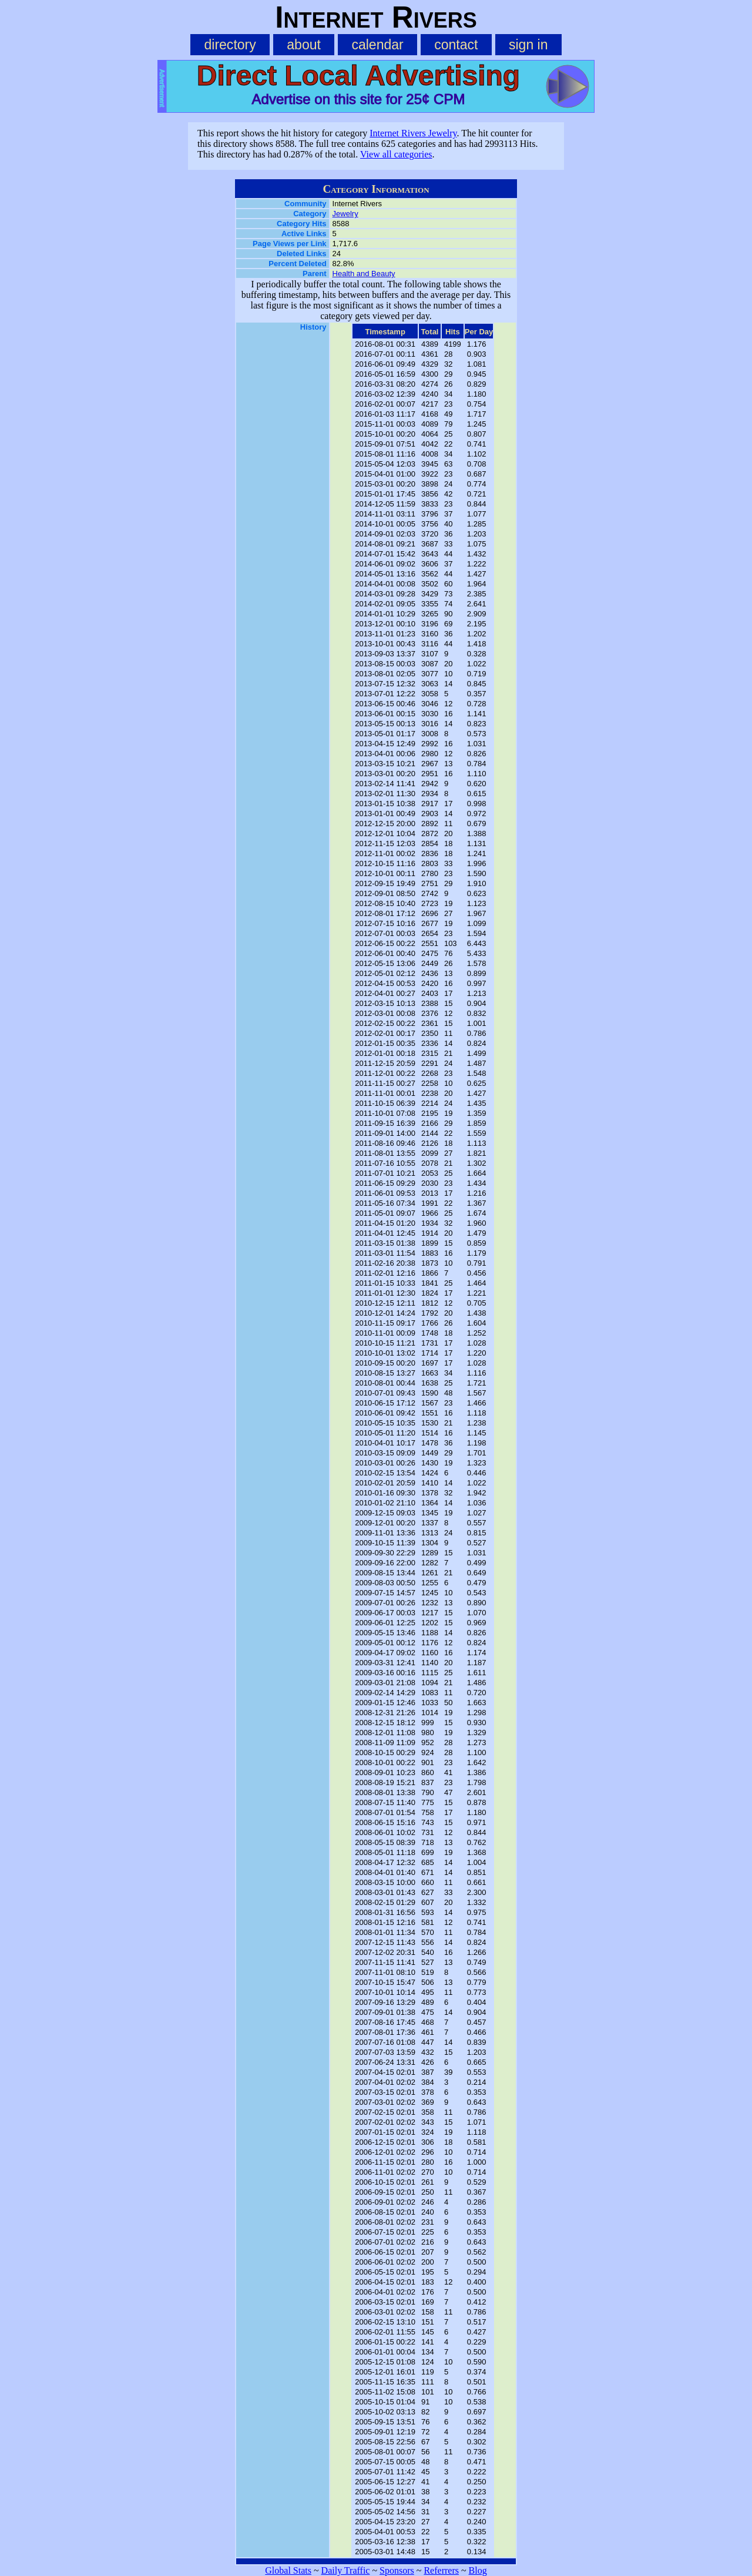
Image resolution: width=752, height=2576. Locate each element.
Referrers (441, 2570)
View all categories (396, 154)
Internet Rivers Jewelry (413, 133)
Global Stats (288, 2570)
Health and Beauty (364, 273)
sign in (528, 44)
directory (230, 44)
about (304, 44)
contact (456, 44)
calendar (377, 44)
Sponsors (397, 2570)
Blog (478, 2570)
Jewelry (345, 213)
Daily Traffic (345, 2570)
